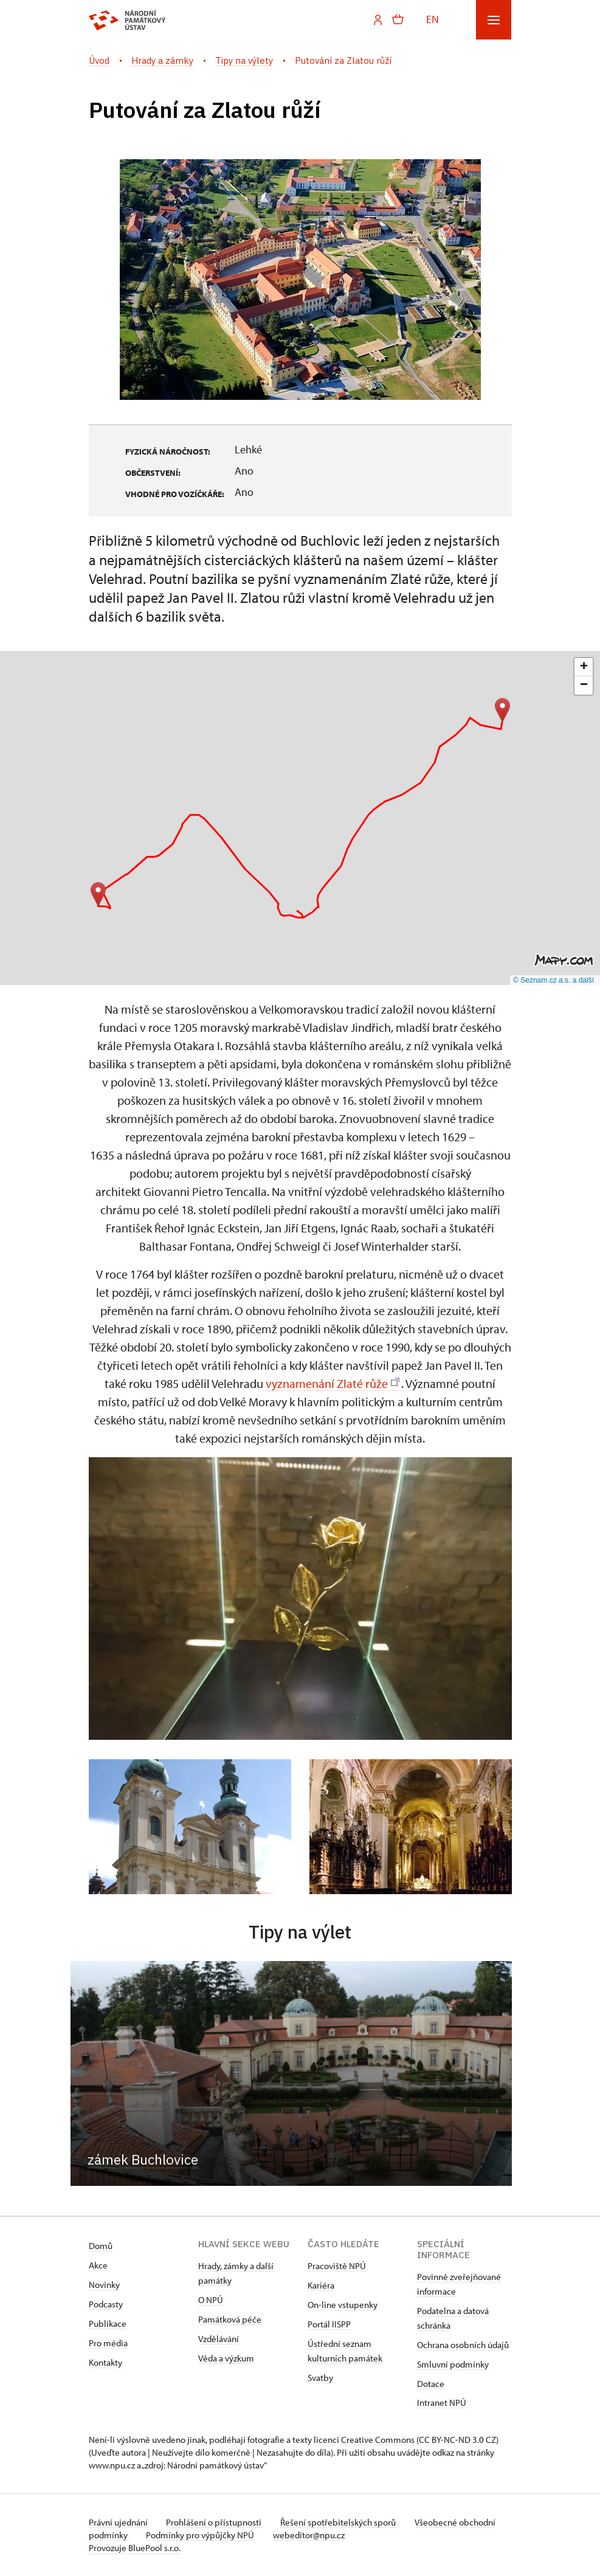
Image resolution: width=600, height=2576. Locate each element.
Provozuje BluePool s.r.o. (135, 2548)
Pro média (108, 2343)
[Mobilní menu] (493, 19)
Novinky (104, 2284)
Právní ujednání (119, 2522)
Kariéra (321, 2285)
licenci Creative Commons (364, 2439)
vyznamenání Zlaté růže (332, 1383)
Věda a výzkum (226, 2358)
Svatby (320, 2377)
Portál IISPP (329, 2324)
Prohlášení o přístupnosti (217, 2522)
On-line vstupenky (343, 2304)
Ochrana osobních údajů (463, 2345)
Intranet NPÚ (441, 2402)
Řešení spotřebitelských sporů (344, 2522)
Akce (98, 2265)
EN (432, 19)
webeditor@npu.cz (352, 2535)
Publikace (107, 2323)
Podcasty (106, 2304)
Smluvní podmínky (453, 2364)
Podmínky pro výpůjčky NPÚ (242, 2535)
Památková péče (229, 2319)
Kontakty (105, 2362)
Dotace (430, 2383)
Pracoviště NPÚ (337, 2266)
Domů (100, 2245)
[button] (98, 894)
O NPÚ (210, 2300)
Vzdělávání (218, 2338)
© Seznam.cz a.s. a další (553, 980)
